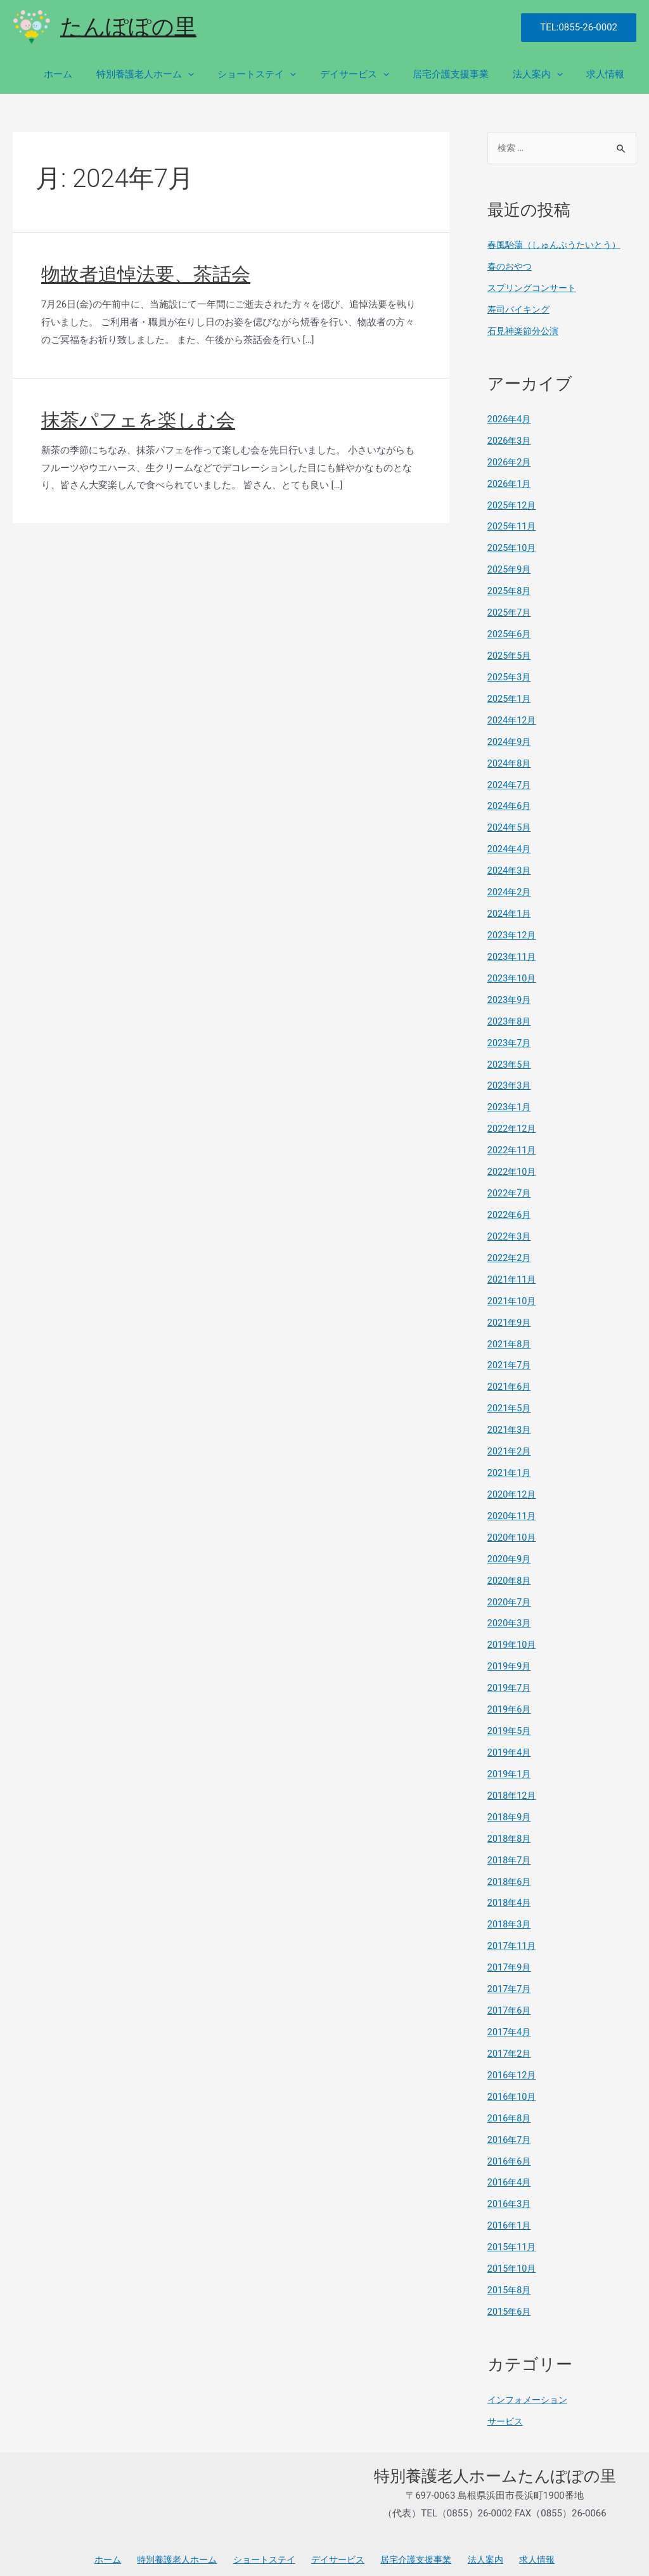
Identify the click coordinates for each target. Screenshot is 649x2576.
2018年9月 (510, 1810)
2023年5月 (510, 1061)
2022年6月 (510, 1211)
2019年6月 (510, 1703)
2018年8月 (510, 1831)
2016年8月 (510, 2109)
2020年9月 (510, 1553)
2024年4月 (510, 847)
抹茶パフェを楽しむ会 (138, 420)
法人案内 (545, 74)
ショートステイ (278, 74)
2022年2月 (510, 1253)
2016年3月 (510, 2195)
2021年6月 (510, 1382)
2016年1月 (510, 2216)
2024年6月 (510, 804)
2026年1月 (510, 483)
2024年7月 (510, 783)
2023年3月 (510, 1082)
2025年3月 (510, 676)
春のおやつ (511, 267)
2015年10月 (513, 2259)
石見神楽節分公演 (525, 331)
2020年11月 (513, 1510)
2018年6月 (510, 1874)
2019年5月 (510, 1724)
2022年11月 (513, 1147)
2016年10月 (513, 2088)
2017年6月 (510, 2003)
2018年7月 (510, 1852)
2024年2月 (510, 890)
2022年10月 (513, 1168)
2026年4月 (510, 419)
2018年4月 (510, 1895)
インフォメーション (530, 2390)
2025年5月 (510, 654)
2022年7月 (510, 1189)
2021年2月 (510, 1446)
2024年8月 (510, 761)
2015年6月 (510, 2302)
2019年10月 (513, 1639)
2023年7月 (510, 1039)
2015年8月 (510, 2280)
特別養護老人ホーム (171, 74)
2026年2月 (510, 462)
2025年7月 (510, 612)
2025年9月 (510, 568)
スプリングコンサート (534, 288)
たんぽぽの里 (128, 27)
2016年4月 (510, 2174)
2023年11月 (513, 954)
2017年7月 (510, 1981)
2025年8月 (510, 590)
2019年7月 (510, 1681)
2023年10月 (513, 975)
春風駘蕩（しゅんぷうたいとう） (558, 245)
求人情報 (608, 74)
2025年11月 (513, 526)
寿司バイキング (520, 310)
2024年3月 (510, 868)
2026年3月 (510, 440)
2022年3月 (510, 1232)
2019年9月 (510, 1660)
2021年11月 (513, 1275)
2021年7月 (510, 1360)
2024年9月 (510, 740)
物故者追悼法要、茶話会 (145, 274)
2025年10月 (513, 547)
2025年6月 (510, 633)
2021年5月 (510, 1403)
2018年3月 (510, 1917)
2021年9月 (510, 1318)
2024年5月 (510, 825)
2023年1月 (510, 1104)
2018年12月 (513, 1788)
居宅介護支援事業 (463, 74)
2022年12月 (513, 1125)
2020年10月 (513, 1531)
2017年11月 (513, 1938)
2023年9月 (510, 996)
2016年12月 (513, 2067)
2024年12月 (513, 719)
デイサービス (371, 74)
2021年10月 (513, 1296)
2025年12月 (513, 504)
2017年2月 (510, 2045)
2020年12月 (513, 1489)
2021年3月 (510, 1424)
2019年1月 (510, 1767)
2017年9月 (510, 1959)
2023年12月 (513, 932)
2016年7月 (510, 2131)
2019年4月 (510, 1746)
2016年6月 (510, 2152)
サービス (506, 2411)
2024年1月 (510, 911)
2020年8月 (510, 1575)
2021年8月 (510, 1339)
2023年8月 (510, 1018)
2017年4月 (510, 2023)
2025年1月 (510, 697)
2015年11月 (513, 2238)
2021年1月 (510, 1467)
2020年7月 (510, 1596)
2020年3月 (510, 1617)
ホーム (89, 74)
